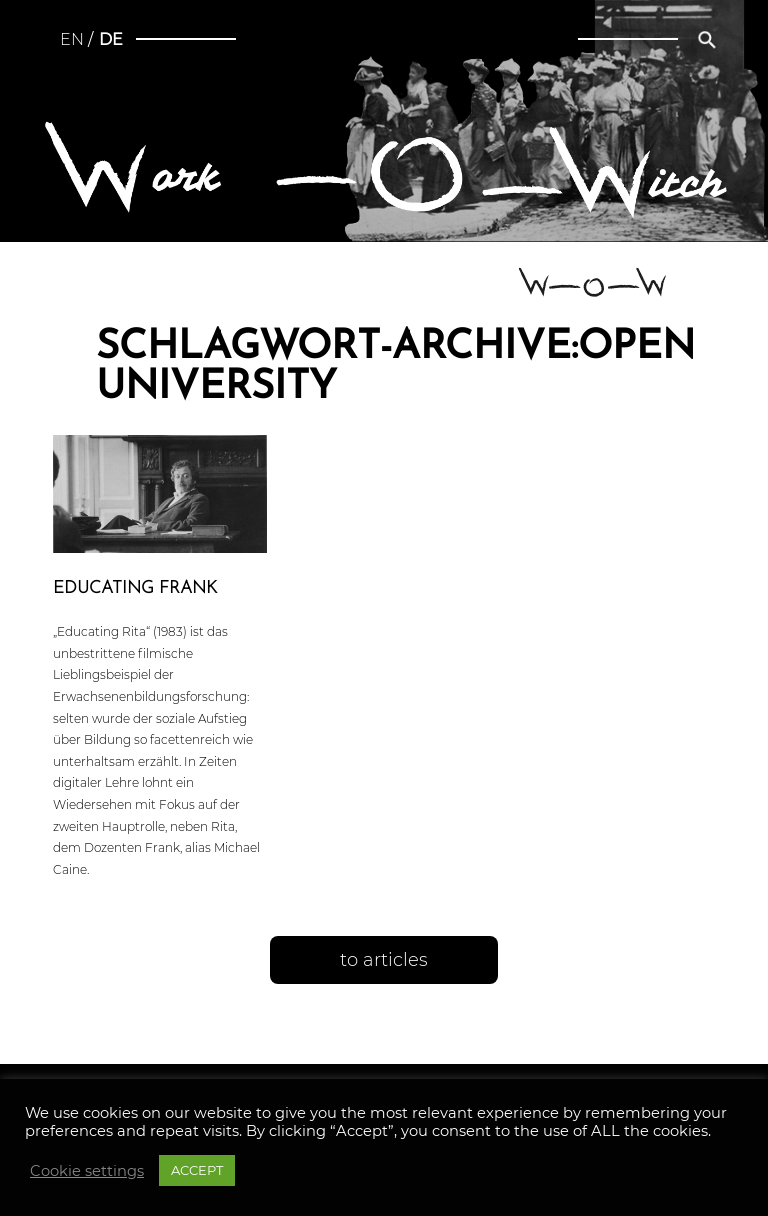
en (72, 39)
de (111, 39)
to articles (384, 960)
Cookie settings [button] (87, 1171)
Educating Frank (135, 588)
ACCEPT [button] (197, 1170)
